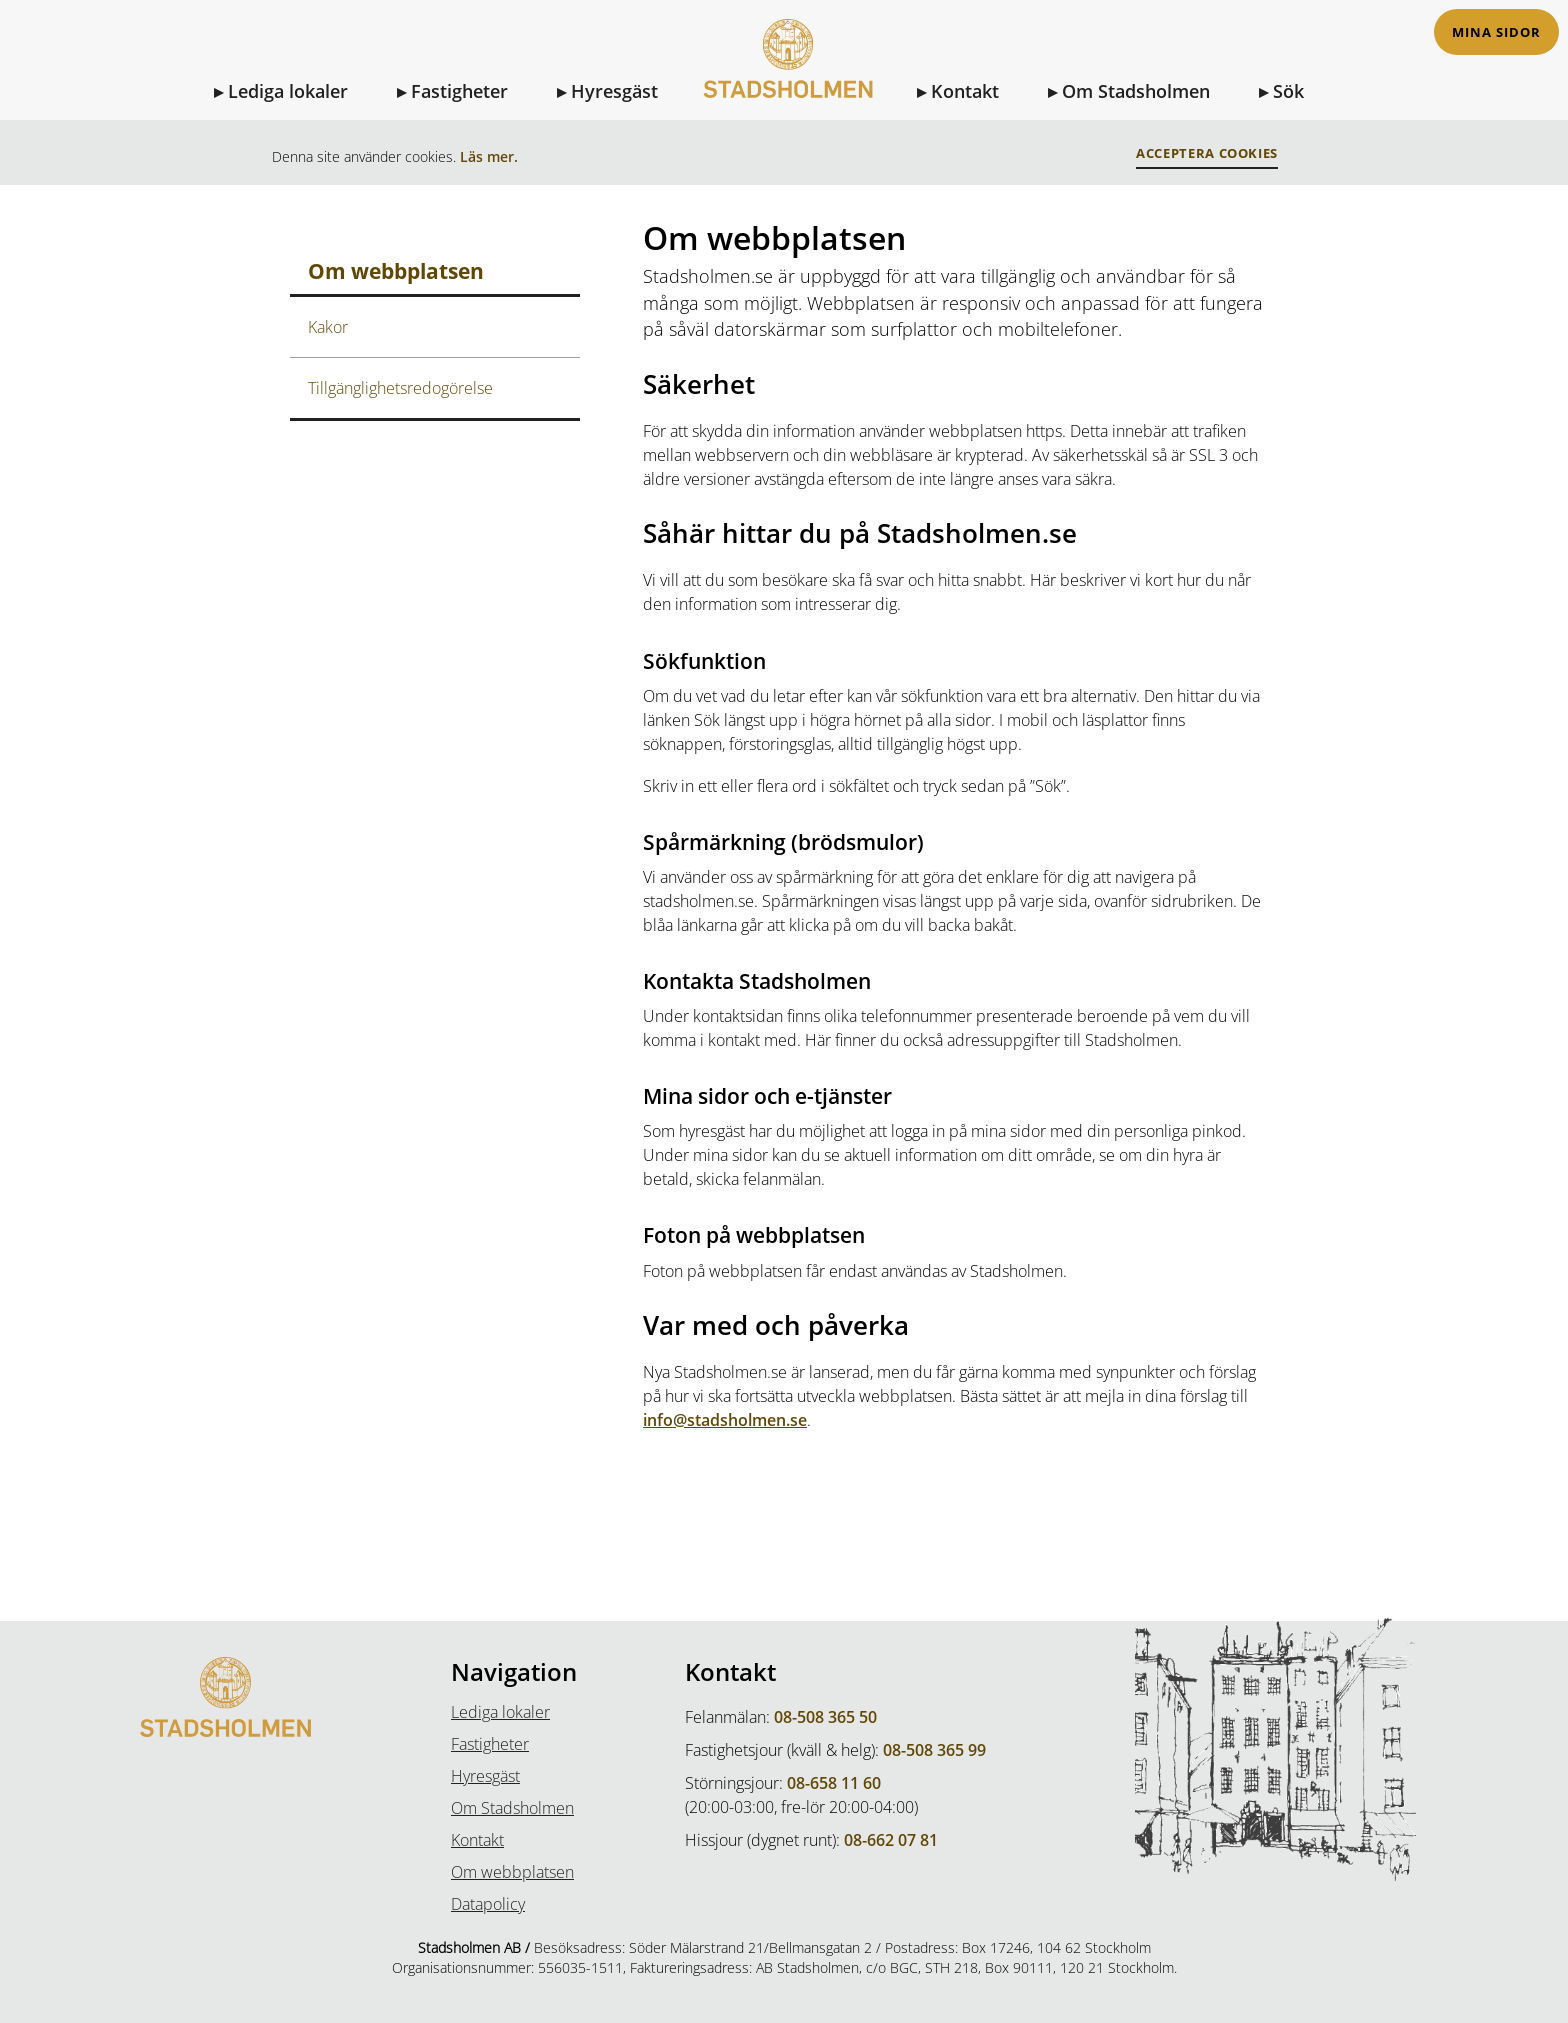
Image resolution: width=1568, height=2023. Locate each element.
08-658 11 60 (834, 1783)
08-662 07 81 (891, 1840)
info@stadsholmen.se (725, 1420)
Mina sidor (1496, 32)
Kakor (328, 327)
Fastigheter (459, 91)
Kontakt (965, 91)
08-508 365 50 (825, 1717)
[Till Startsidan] (787, 72)
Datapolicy (488, 1904)
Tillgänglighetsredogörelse (400, 388)
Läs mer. (489, 156)
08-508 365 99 (934, 1750)
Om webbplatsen (512, 1872)
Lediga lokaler (288, 91)
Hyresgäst (614, 91)
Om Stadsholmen (1136, 91)
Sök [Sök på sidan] (1288, 91)
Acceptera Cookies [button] (1207, 153)
